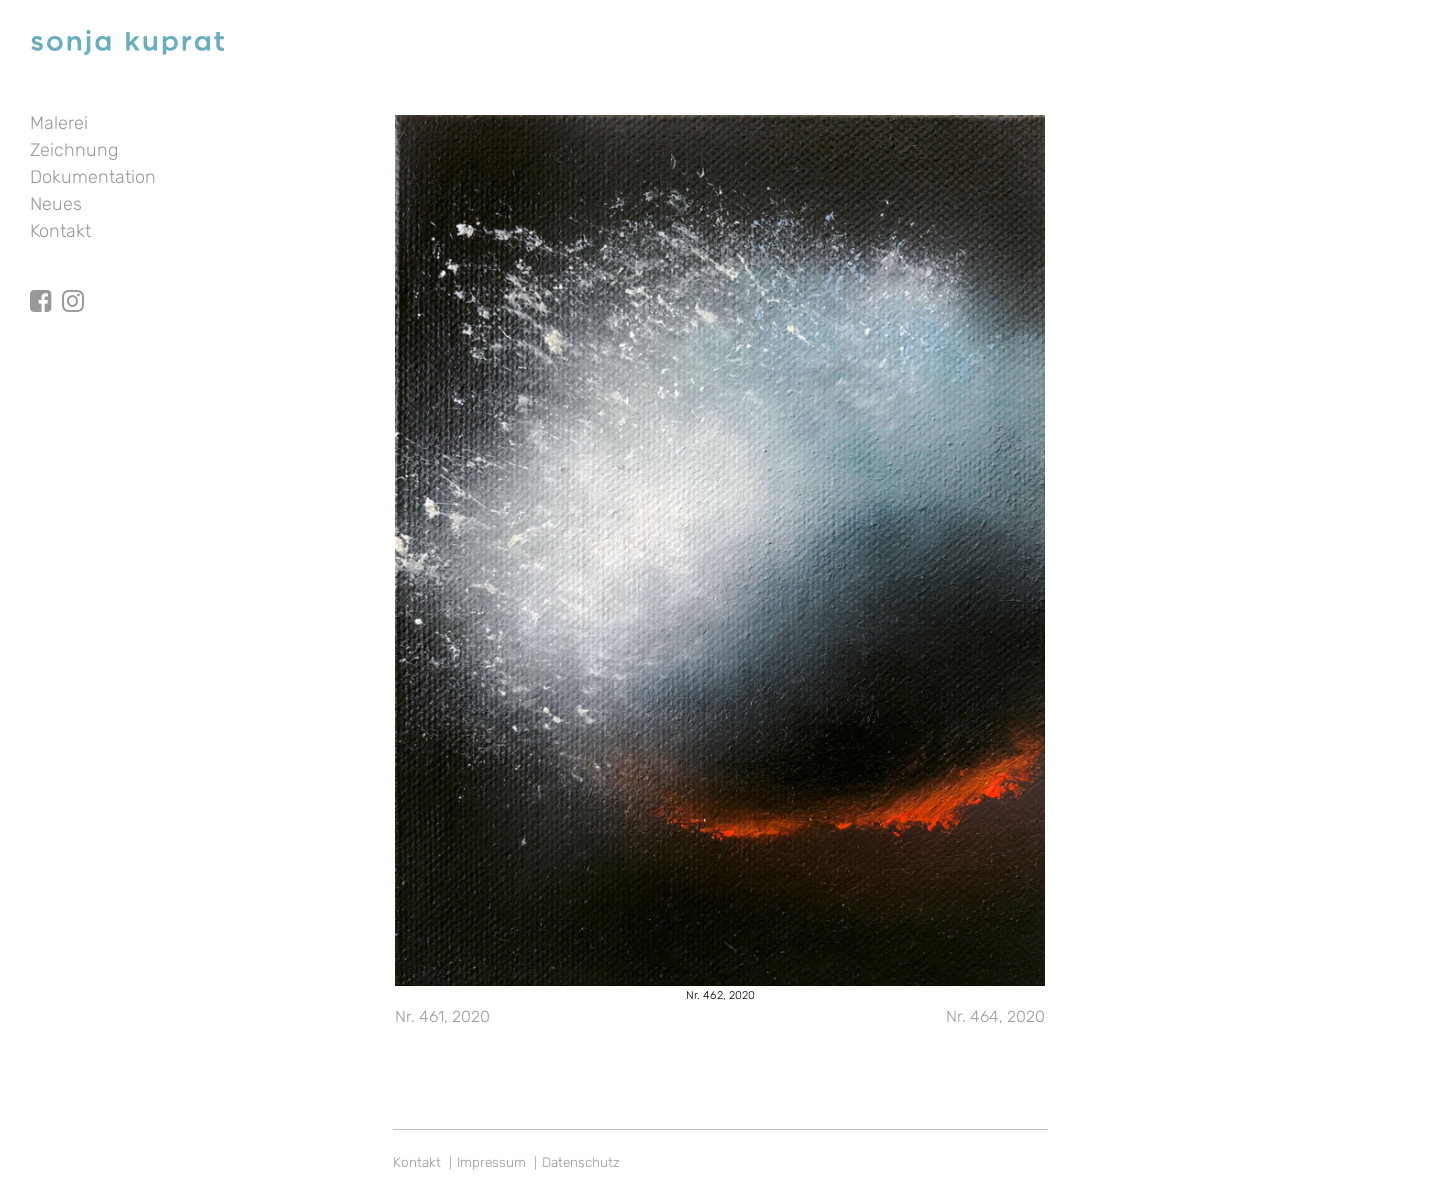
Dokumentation (93, 177)
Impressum (491, 1162)
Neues (56, 204)
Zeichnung (74, 150)
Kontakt (60, 231)
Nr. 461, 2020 (442, 1016)
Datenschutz (581, 1162)
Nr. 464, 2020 (995, 1016)
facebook (41, 283)
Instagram (73, 283)
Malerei (59, 123)
